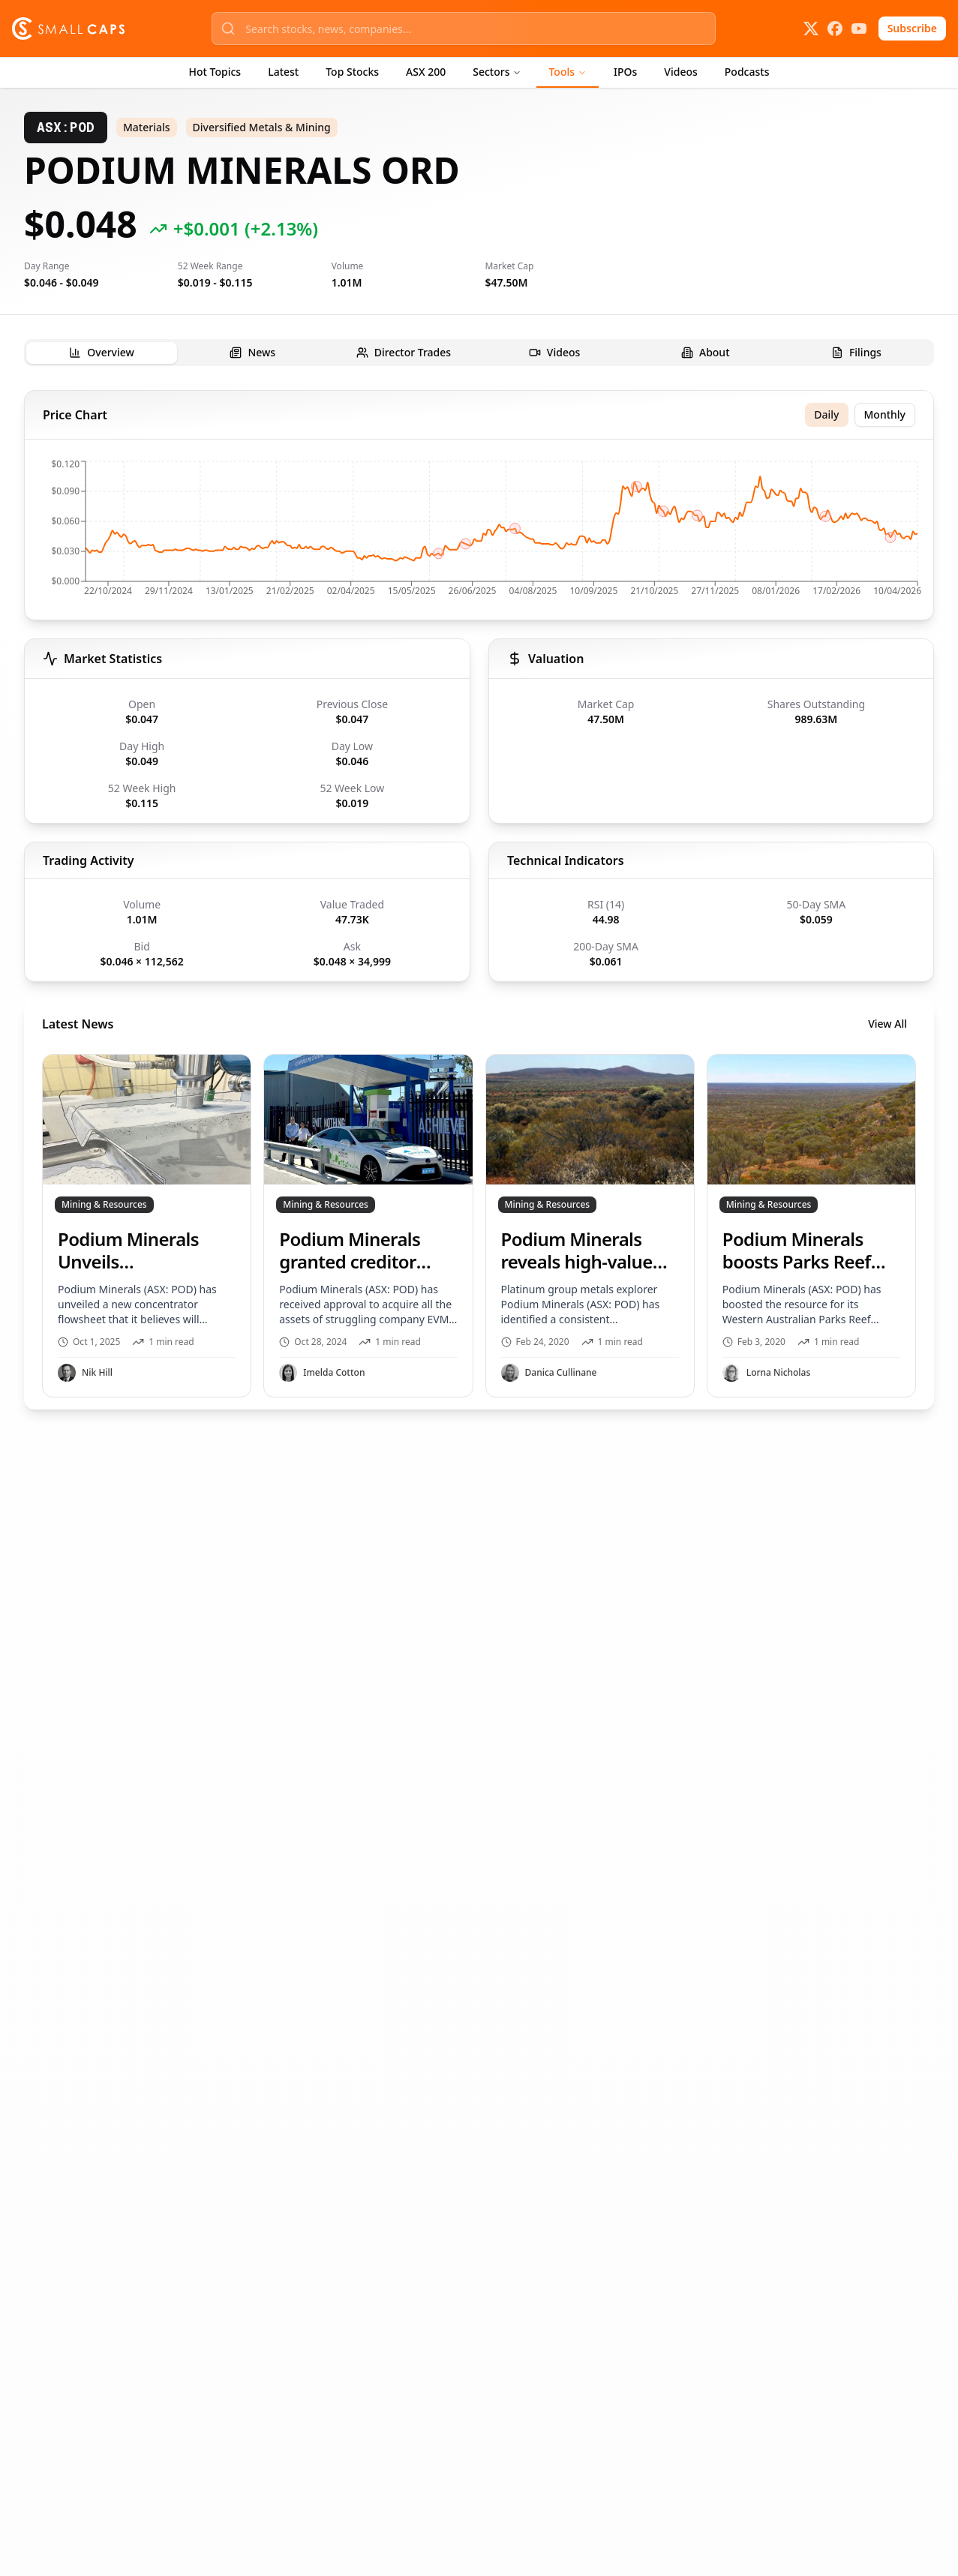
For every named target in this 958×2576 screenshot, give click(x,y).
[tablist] (479, 352)
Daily (826, 414)
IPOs (625, 72)
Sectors (497, 72)
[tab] (101, 353)
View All (887, 1023)
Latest (283, 72)
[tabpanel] (479, 900)
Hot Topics (215, 72)
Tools (567, 72)
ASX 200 (426, 72)
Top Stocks (352, 72)
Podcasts (747, 72)
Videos (680, 72)
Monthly (885, 414)
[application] (479, 533)
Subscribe (912, 28)
